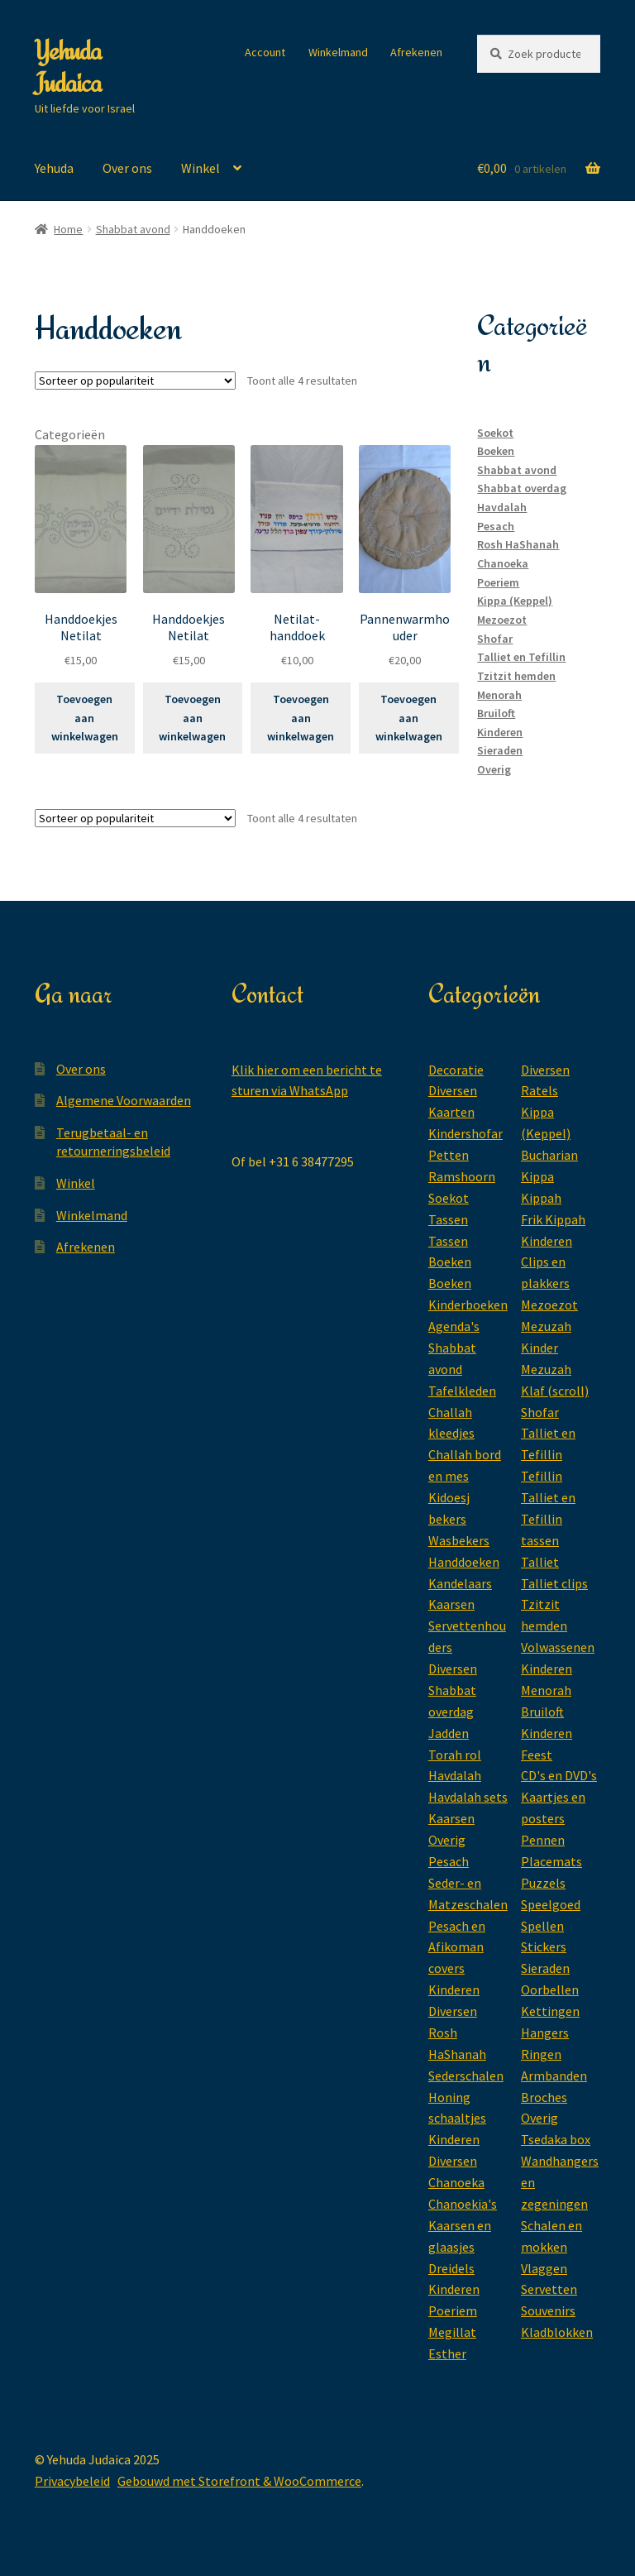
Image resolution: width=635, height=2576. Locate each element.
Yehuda (54, 168)
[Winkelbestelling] (135, 380)
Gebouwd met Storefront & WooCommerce (239, 2481)
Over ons (127, 168)
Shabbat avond (133, 229)
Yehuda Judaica (68, 66)
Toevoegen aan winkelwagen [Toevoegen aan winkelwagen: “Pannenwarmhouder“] (408, 718)
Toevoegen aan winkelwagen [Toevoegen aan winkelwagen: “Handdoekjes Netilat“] (84, 718)
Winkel (200, 168)
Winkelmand (338, 52)
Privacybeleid (72, 2481)
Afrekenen (416, 52)
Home (68, 229)
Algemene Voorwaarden (123, 1100)
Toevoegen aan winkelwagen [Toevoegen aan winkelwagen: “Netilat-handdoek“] (300, 718)
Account (265, 52)
